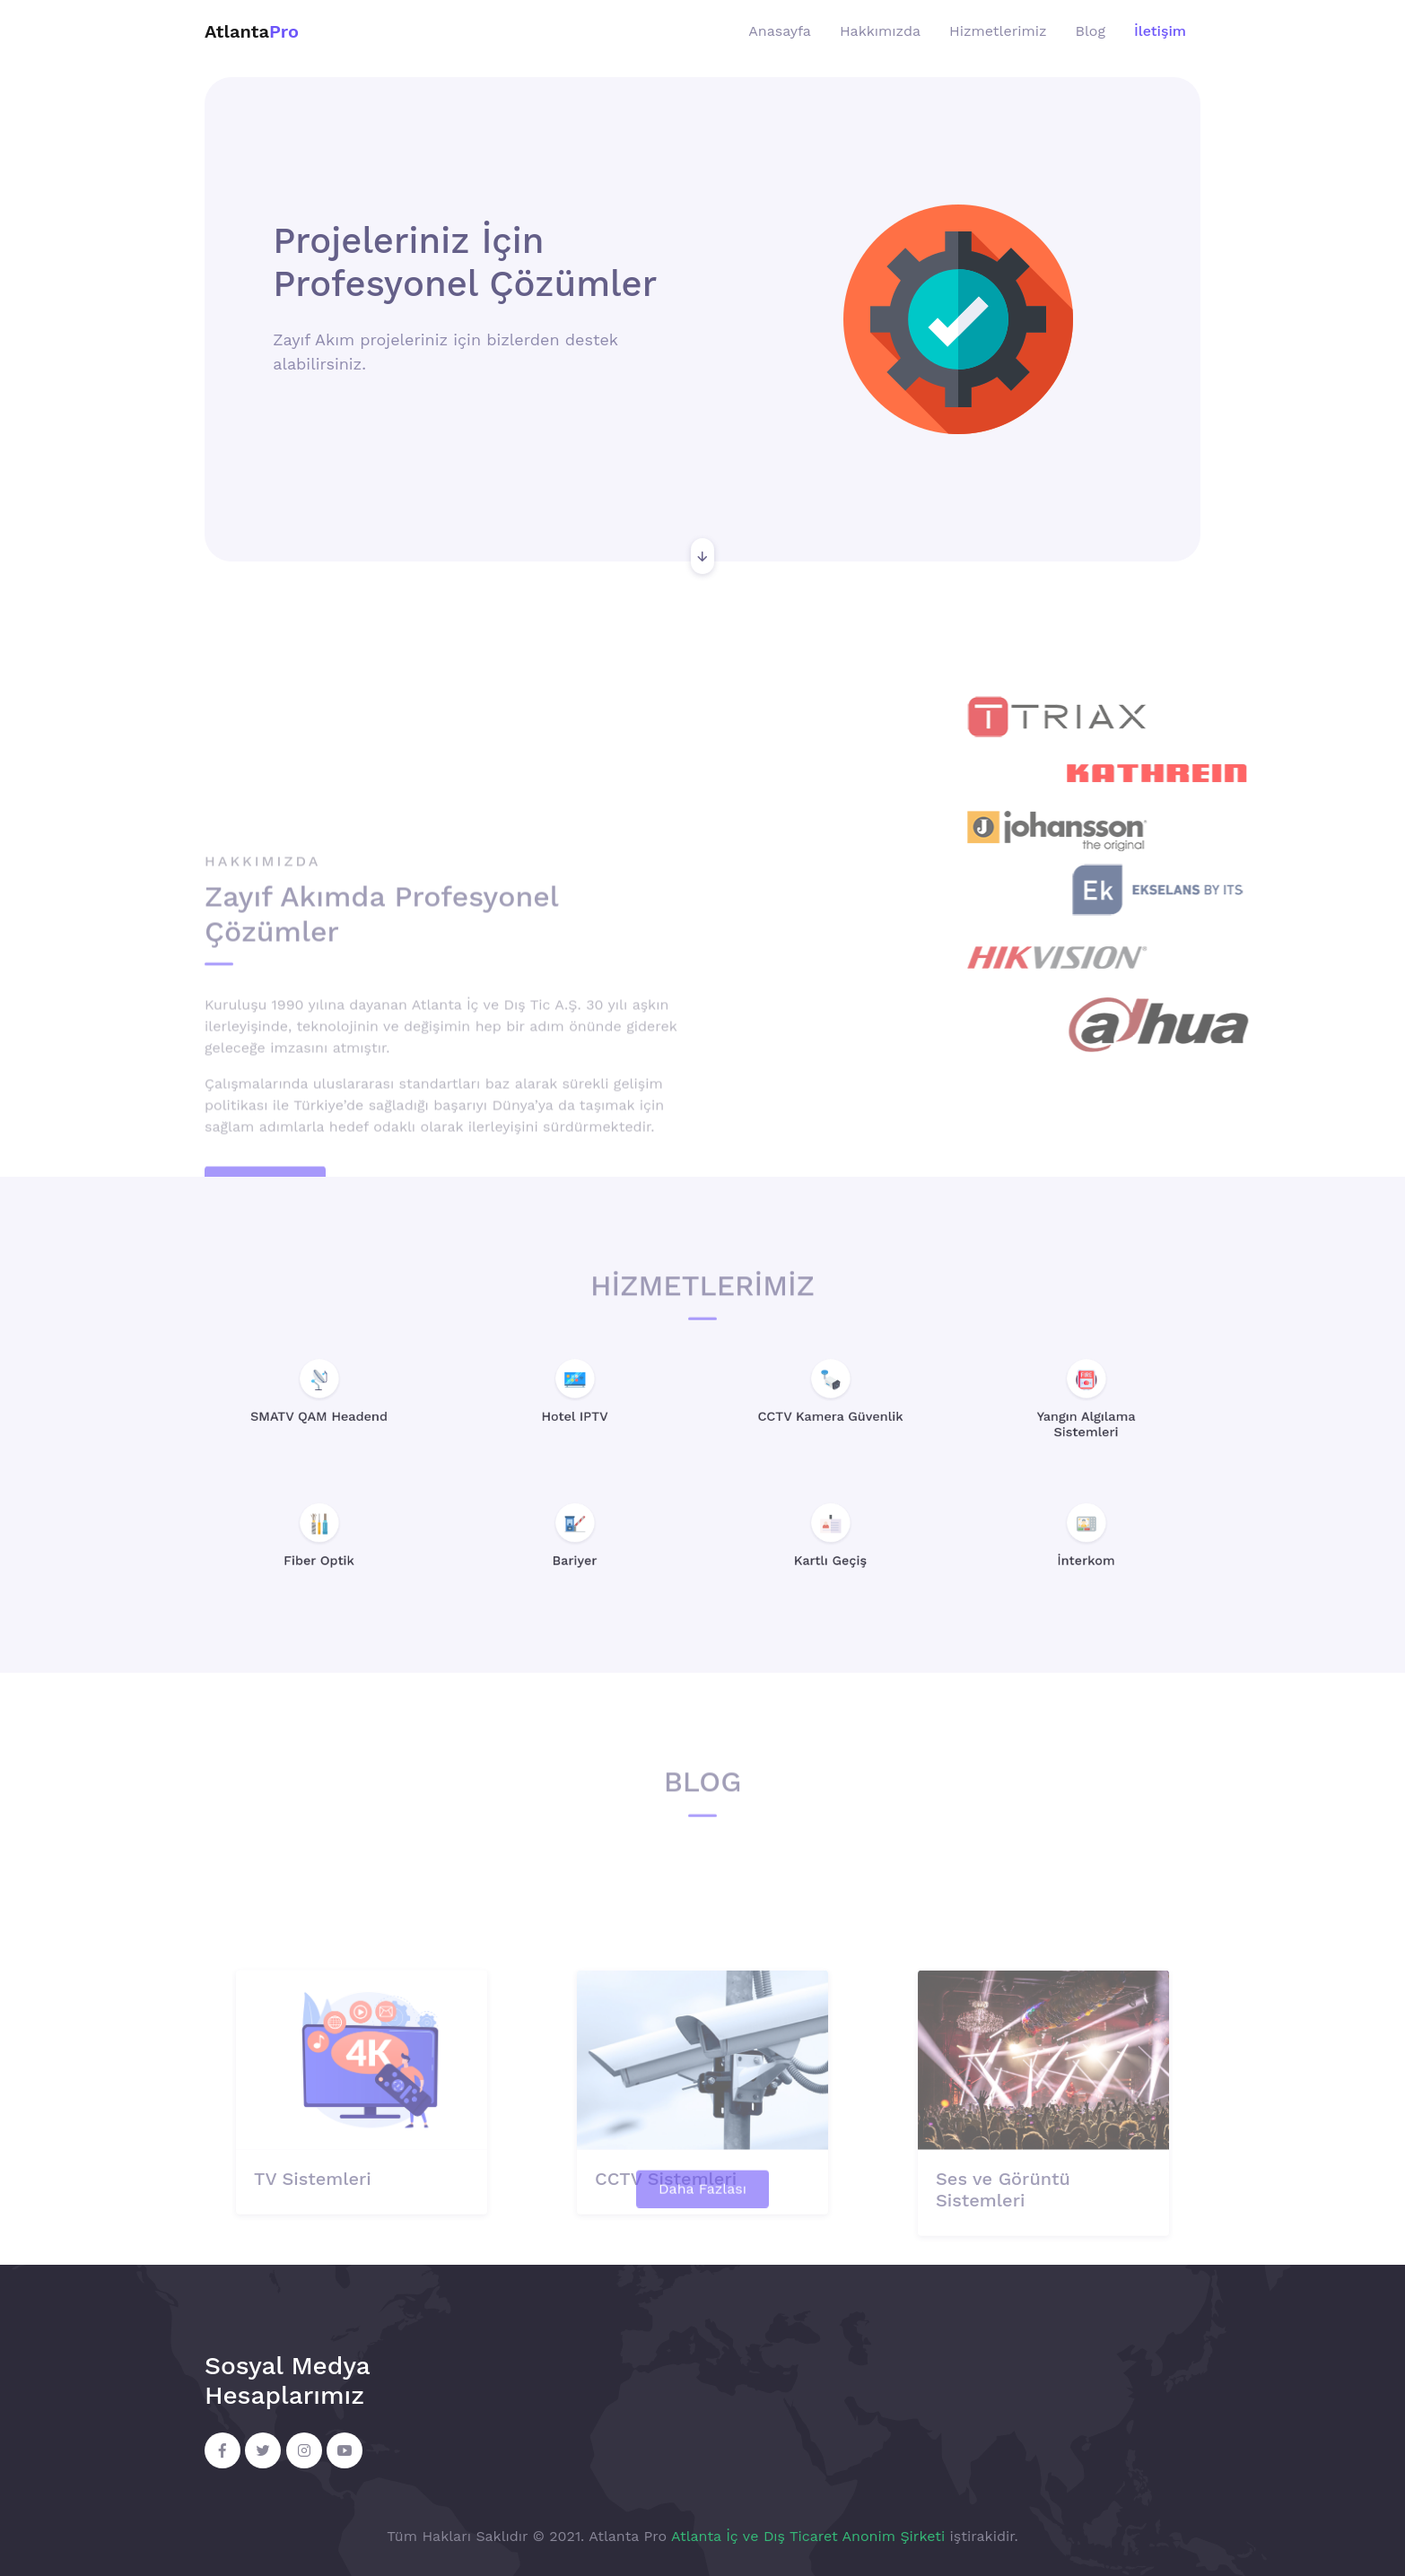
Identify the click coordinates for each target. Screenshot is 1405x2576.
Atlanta (252, 31)
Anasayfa (779, 30)
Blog (1090, 30)
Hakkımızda (880, 30)
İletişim (1160, 30)
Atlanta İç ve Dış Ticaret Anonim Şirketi (808, 2536)
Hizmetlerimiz (997, 30)
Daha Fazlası (702, 2209)
